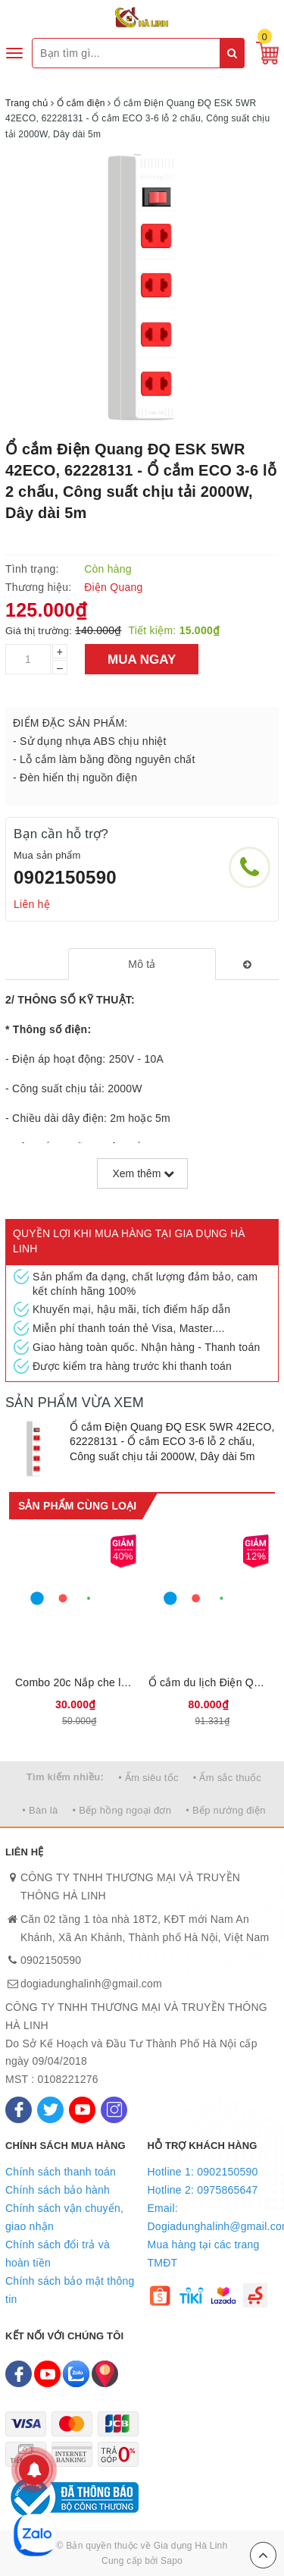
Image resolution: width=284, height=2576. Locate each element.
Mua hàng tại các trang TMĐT (204, 2253)
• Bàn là (40, 1810)
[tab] (142, 964)
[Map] (105, 2374)
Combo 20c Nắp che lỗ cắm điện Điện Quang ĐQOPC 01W (75, 1682)
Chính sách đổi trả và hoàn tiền (57, 2253)
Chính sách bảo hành (57, 2190)
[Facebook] (18, 2110)
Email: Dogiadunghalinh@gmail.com (213, 2217)
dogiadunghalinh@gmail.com (91, 1984)
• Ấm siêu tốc (148, 1777)
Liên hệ (32, 904)
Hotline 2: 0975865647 (203, 2190)
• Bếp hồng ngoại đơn (122, 1810)
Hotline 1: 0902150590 (203, 2172)
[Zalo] (76, 2374)
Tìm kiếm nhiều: (65, 1777)
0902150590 (65, 877)
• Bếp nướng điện (225, 1810)
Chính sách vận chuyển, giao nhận (64, 2217)
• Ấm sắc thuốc (227, 1777)
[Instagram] (114, 2110)
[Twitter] (50, 2110)
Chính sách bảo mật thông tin (70, 2290)
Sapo (172, 2561)
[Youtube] (82, 2110)
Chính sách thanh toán (60, 2172)
